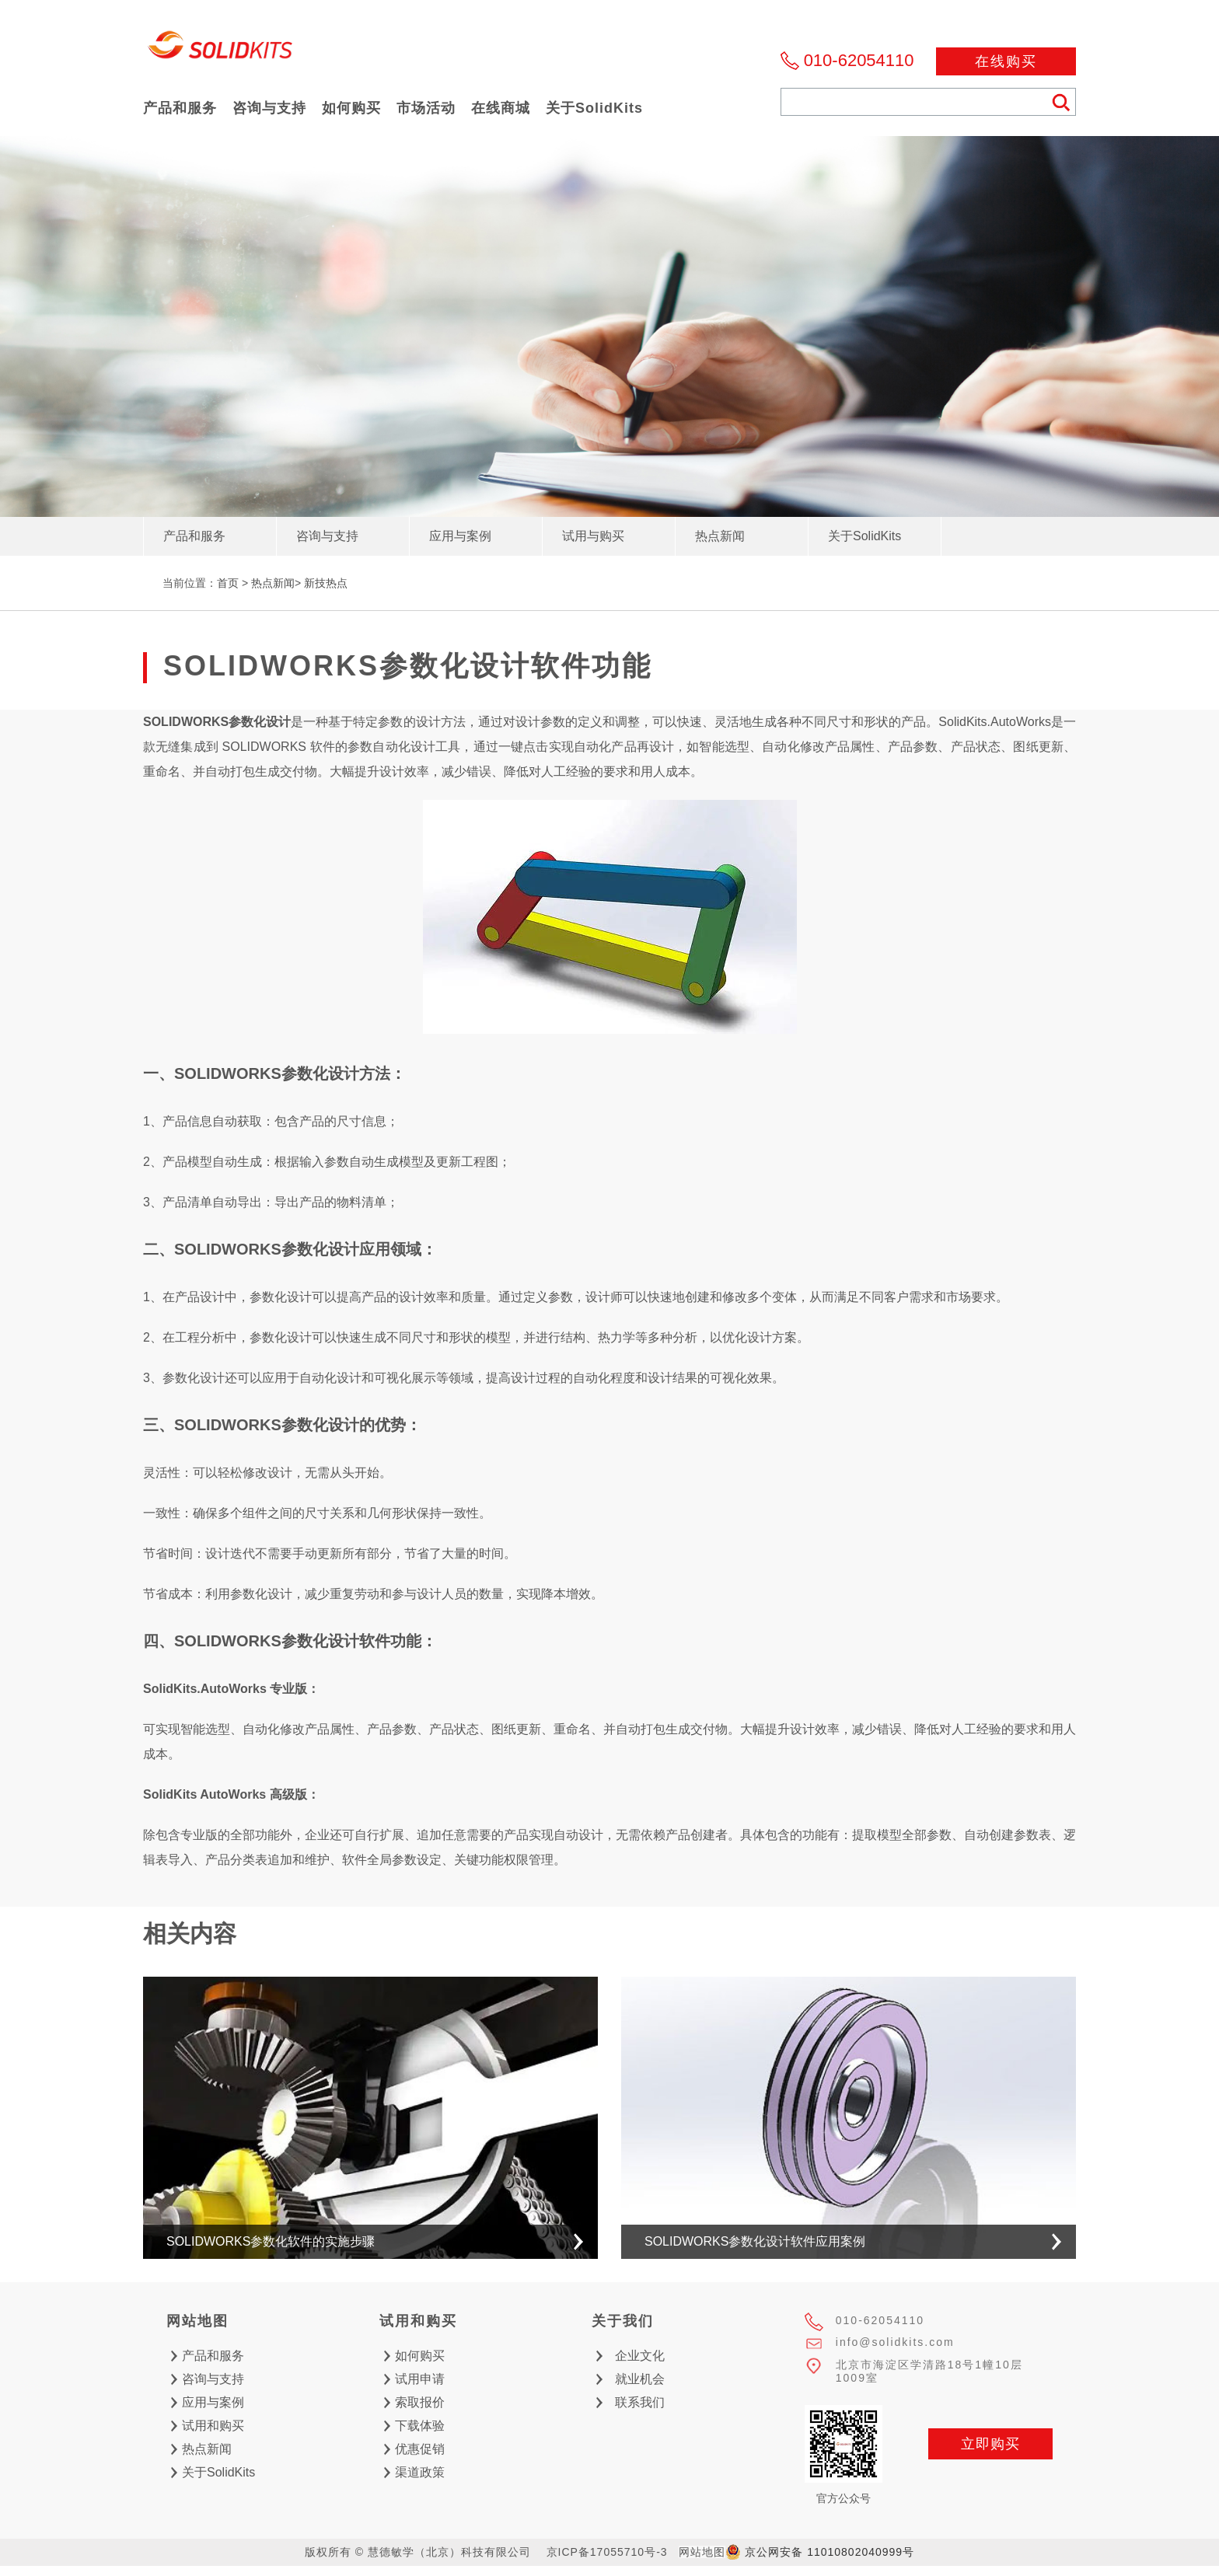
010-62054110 (859, 60)
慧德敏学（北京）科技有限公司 (221, 49)
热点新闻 (273, 583)
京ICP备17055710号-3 (607, 2552)
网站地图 (702, 2552)
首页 (228, 583)
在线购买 (1006, 61)
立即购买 (990, 2444)
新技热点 (326, 583)
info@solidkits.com (895, 2342)
